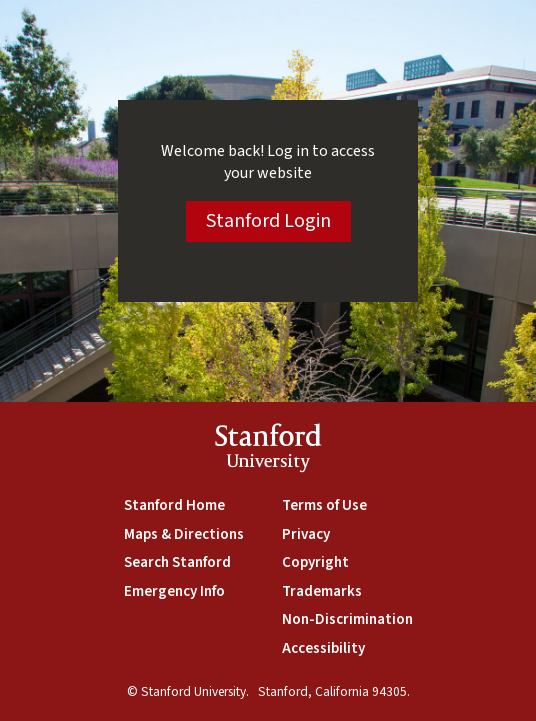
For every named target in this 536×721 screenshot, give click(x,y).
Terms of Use (324, 505)
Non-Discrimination (347, 619)
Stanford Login (268, 221)
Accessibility (323, 648)
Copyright (315, 562)
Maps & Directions (184, 534)
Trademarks (322, 591)
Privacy (306, 534)
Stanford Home (174, 505)
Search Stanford (177, 562)
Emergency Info (174, 591)
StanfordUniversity (268, 451)
